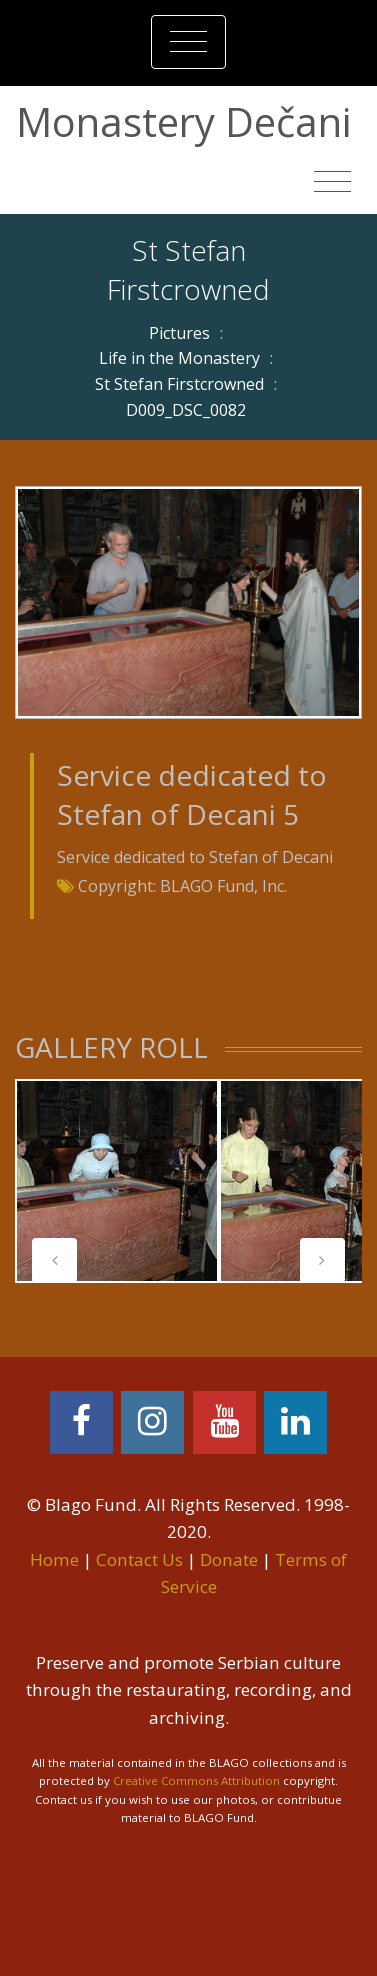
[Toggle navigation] (188, 42)
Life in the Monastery (179, 358)
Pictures (179, 333)
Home (54, 1559)
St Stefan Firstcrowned (179, 384)
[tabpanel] (117, 1181)
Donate (229, 1559)
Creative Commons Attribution (196, 1780)
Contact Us (139, 1559)
